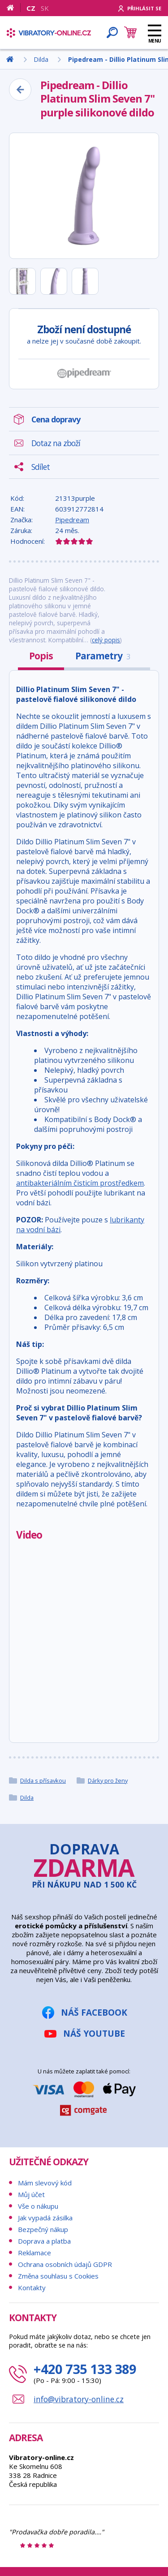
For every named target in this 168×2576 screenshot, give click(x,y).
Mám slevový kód (45, 2182)
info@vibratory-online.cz (79, 2399)
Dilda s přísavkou (43, 1780)
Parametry (102, 655)
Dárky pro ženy (108, 1780)
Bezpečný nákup (43, 2229)
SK (45, 8)
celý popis (106, 640)
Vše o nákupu (38, 2206)
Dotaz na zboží (55, 443)
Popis (41, 655)
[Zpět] (20, 89)
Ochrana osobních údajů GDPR (65, 2264)
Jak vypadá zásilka (45, 2217)
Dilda (27, 1797)
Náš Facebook (94, 2012)
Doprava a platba (44, 2240)
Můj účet (31, 2194)
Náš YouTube (94, 2033)
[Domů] (14, 7)
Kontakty (32, 2287)
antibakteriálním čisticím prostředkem (80, 1183)
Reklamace (34, 2252)
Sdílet (40, 466)
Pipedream (72, 519)
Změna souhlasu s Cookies (58, 2275)
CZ (30, 8)
